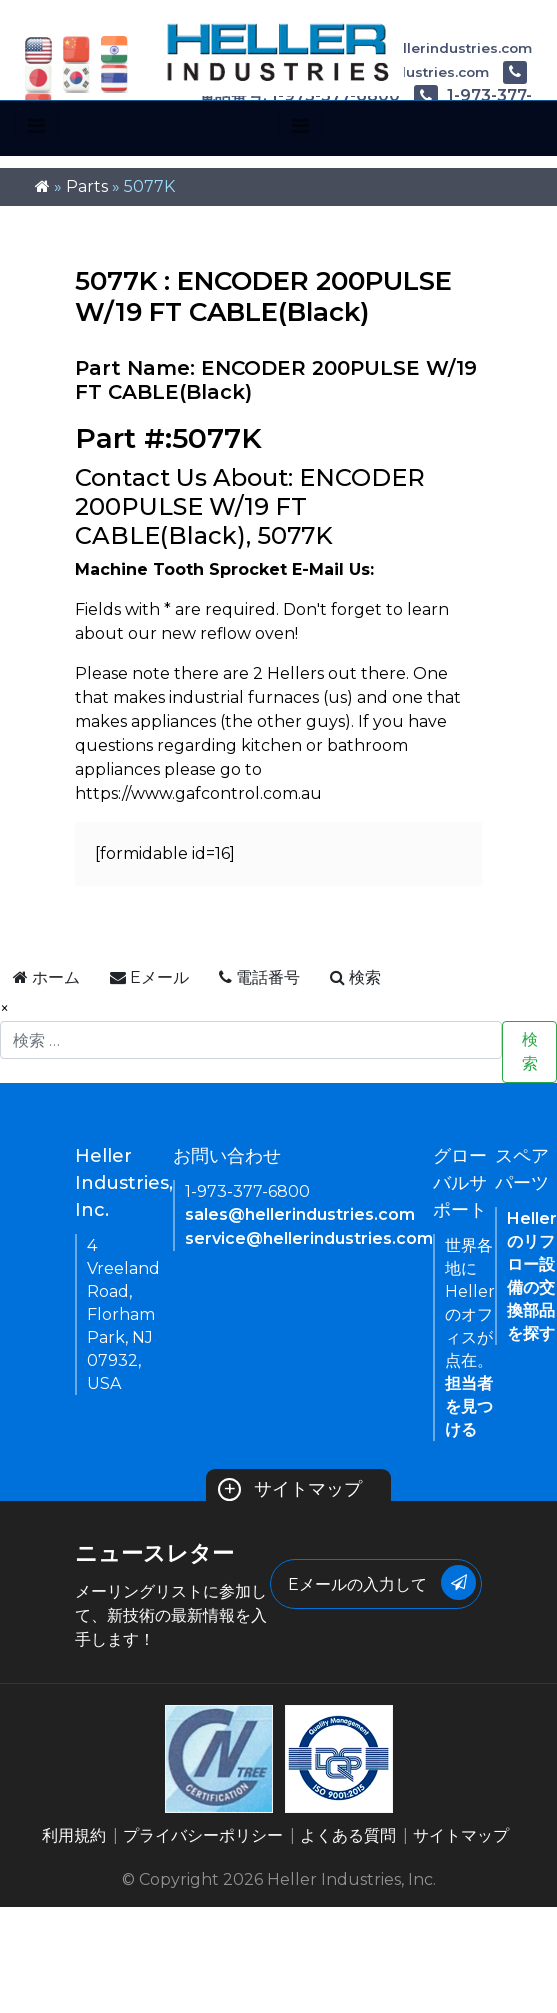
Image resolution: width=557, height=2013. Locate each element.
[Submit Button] (458, 1582)
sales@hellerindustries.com (300, 1214)
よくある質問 (348, 1835)
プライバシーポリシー (203, 1835)
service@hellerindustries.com (309, 1238)
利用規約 (74, 1835)
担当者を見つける (469, 1406)
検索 (530, 1051)
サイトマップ (290, 1489)
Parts (87, 186)
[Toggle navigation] (36, 126)
